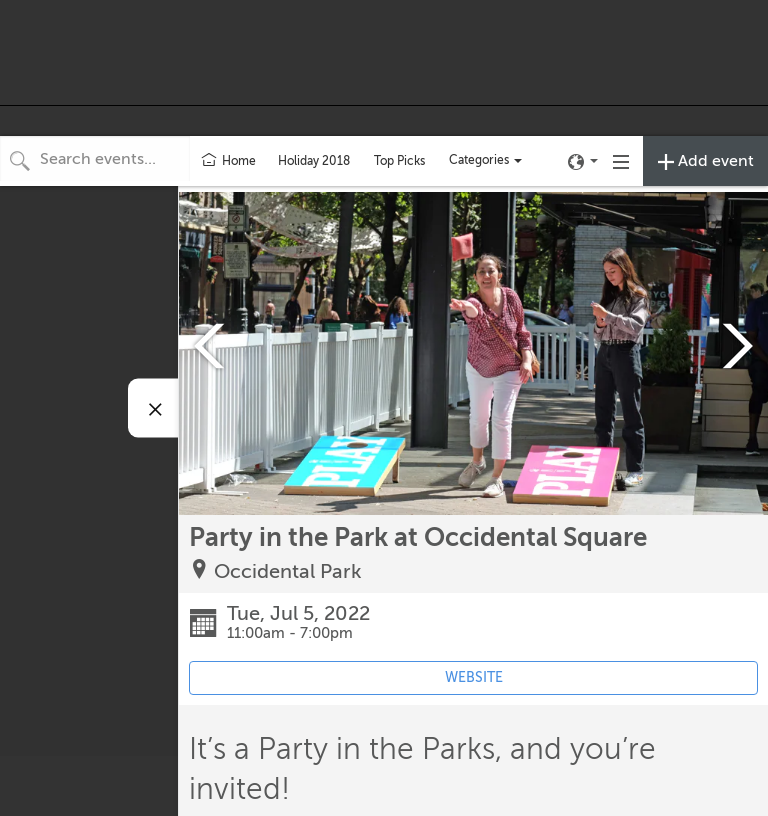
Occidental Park (288, 571)
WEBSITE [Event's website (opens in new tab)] (474, 677)
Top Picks (399, 161)
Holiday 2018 (314, 161)
